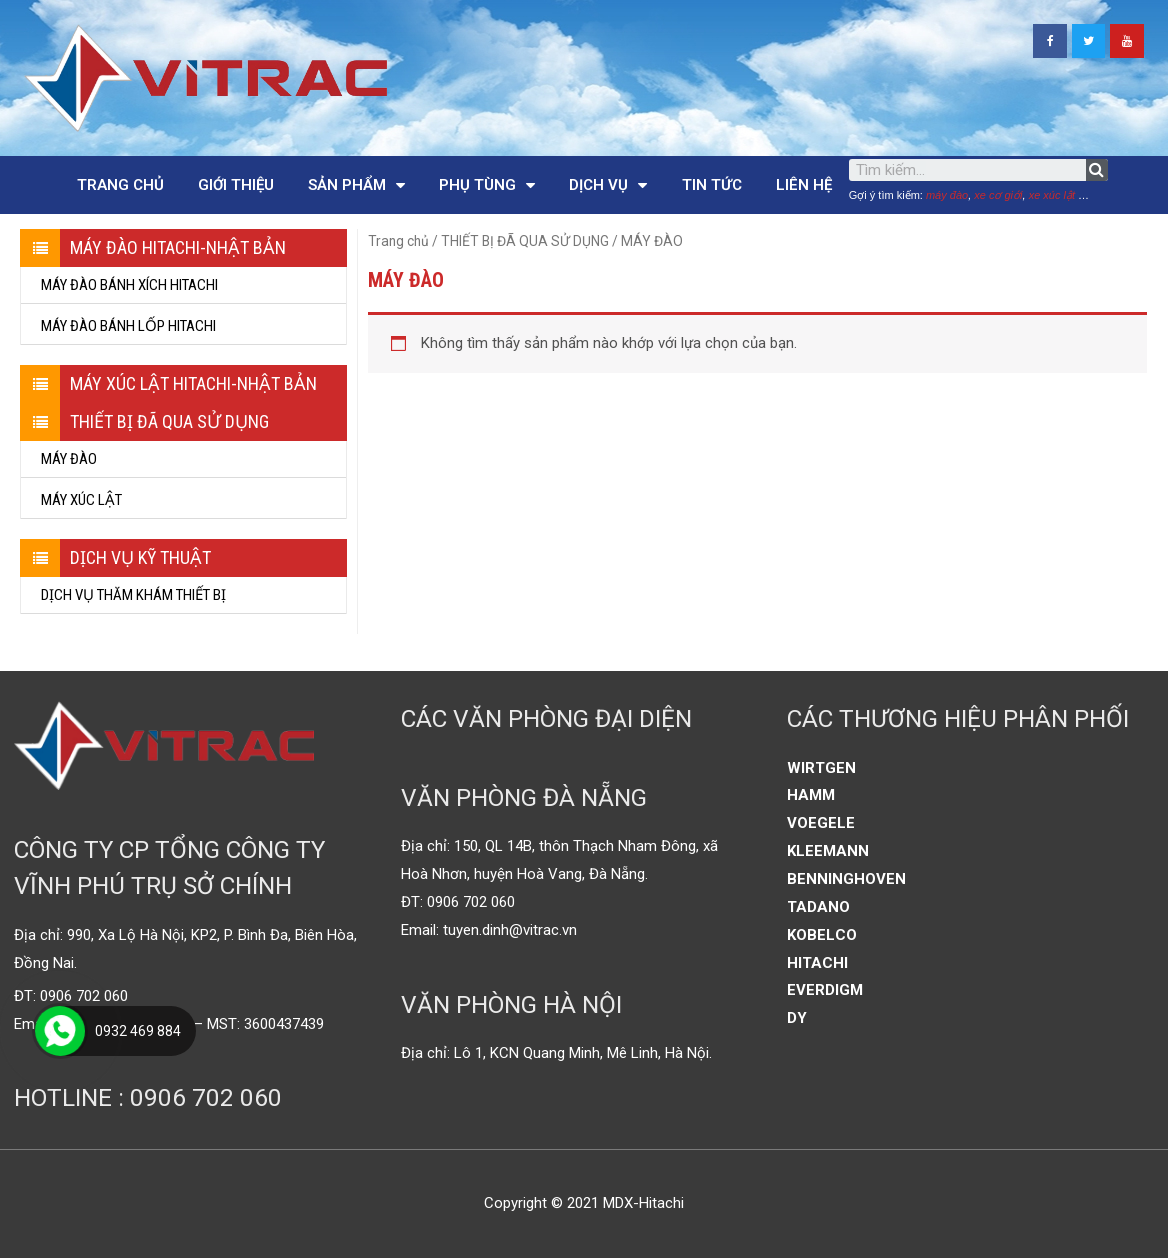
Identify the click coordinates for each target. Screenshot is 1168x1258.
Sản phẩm (356, 185)
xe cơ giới (998, 195)
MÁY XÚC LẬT (81, 500)
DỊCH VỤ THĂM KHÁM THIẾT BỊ (133, 595)
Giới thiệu (236, 185)
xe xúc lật (1052, 195)
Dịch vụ (608, 185)
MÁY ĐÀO (69, 459)
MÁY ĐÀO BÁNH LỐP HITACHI (128, 326)
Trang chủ (120, 185)
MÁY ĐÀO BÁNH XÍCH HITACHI (129, 285)
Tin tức (712, 185)
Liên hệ (804, 185)
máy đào (947, 195)
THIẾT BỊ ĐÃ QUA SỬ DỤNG (525, 241)
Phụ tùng (487, 185)
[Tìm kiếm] (1097, 170)
